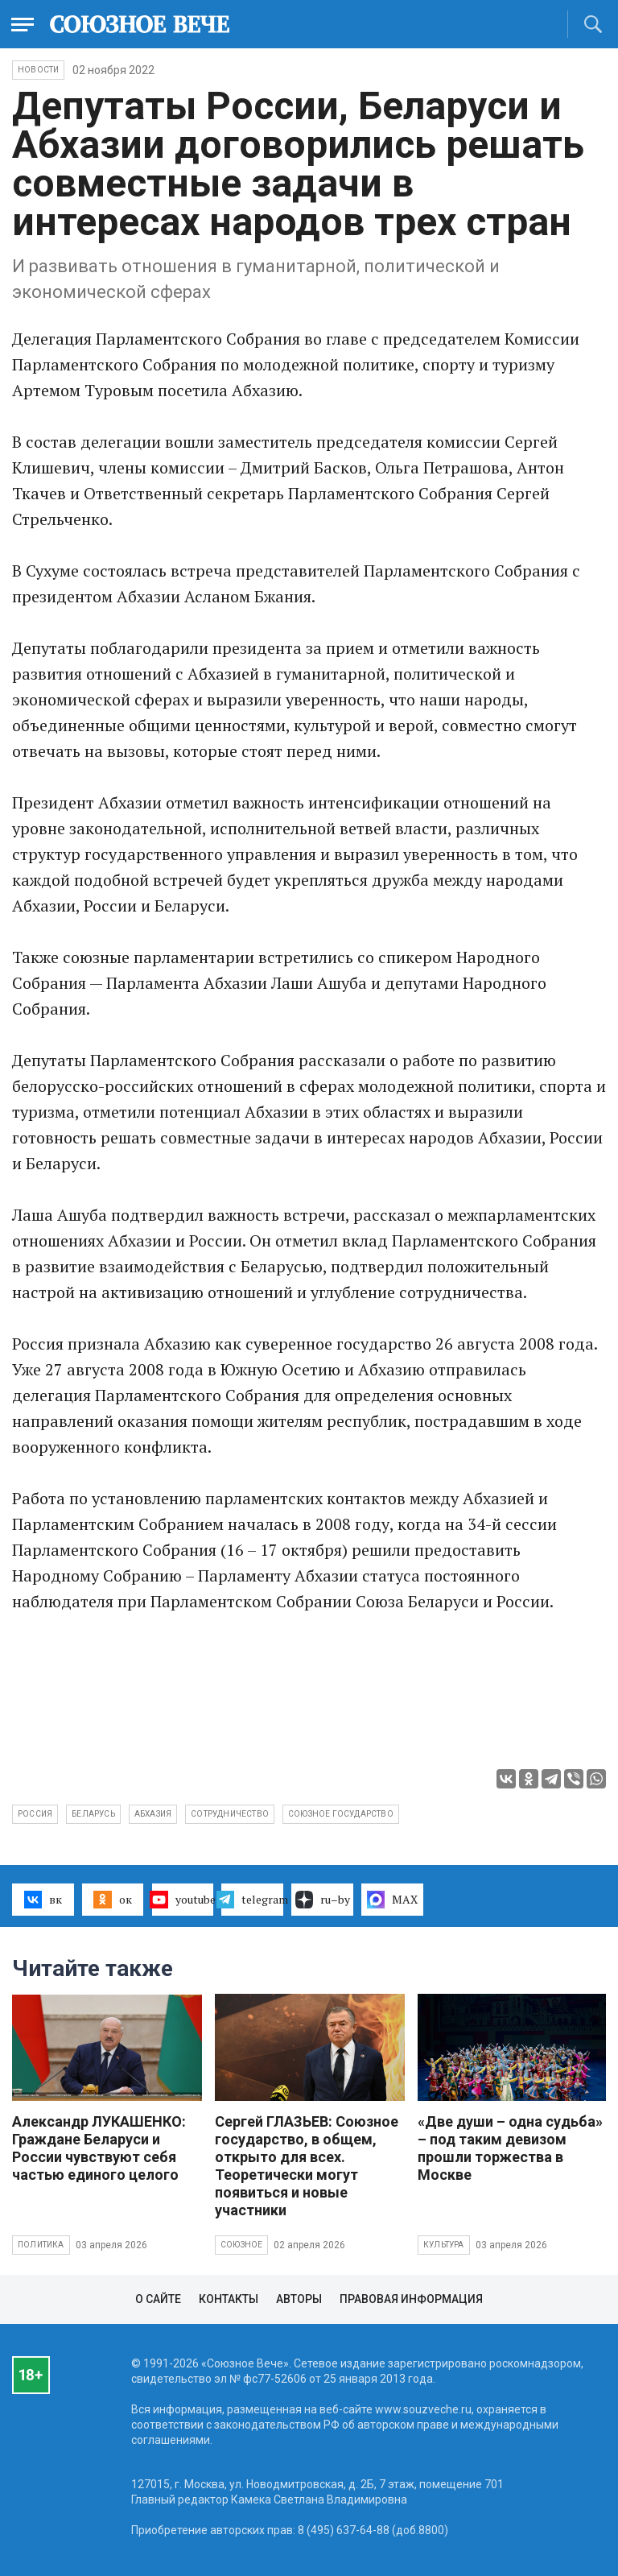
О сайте (158, 2299)
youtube (183, 1899)
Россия (35, 1813)
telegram (252, 1899)
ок (112, 1899)
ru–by (322, 1899)
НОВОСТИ (38, 69)
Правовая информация (411, 2299)
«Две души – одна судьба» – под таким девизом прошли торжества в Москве (510, 2148)
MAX (392, 1899)
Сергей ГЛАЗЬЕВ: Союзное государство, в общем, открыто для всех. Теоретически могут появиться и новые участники (306, 2165)
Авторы (299, 2299)
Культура (443, 2244)
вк (43, 1899)
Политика (41, 2244)
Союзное (241, 2244)
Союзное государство (340, 1813)
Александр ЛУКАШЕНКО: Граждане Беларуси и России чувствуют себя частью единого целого (99, 2148)
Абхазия (152, 1813)
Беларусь (93, 1813)
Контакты (228, 2299)
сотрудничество (230, 1813)
